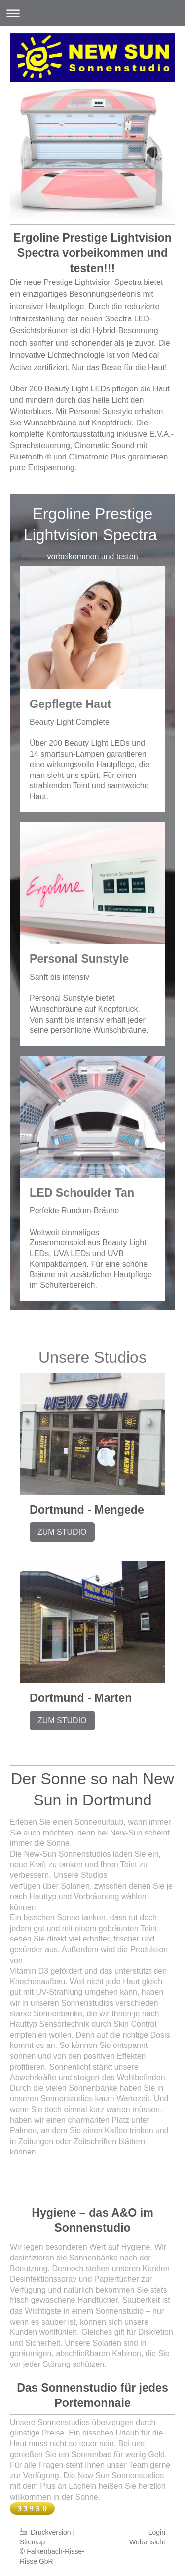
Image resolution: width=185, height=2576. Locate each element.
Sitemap (32, 2542)
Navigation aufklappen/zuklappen (92, 13)
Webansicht (147, 2542)
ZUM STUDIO (62, 1532)
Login (156, 2532)
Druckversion (46, 2532)
